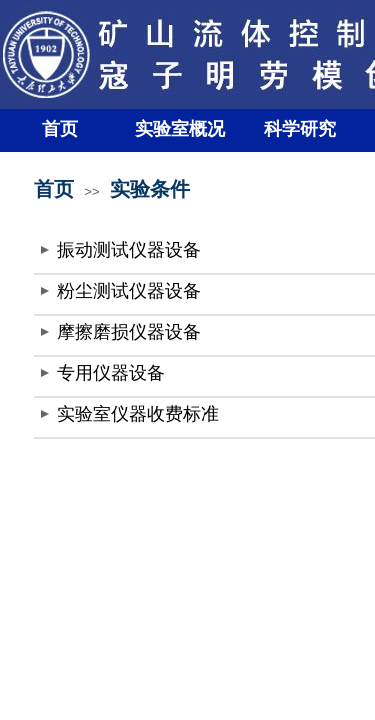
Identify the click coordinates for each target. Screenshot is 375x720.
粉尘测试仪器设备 (129, 291)
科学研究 (300, 129)
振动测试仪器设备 (129, 250)
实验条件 (150, 189)
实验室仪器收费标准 (138, 414)
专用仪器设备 (111, 373)
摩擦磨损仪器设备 (129, 332)
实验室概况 (180, 129)
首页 (60, 129)
